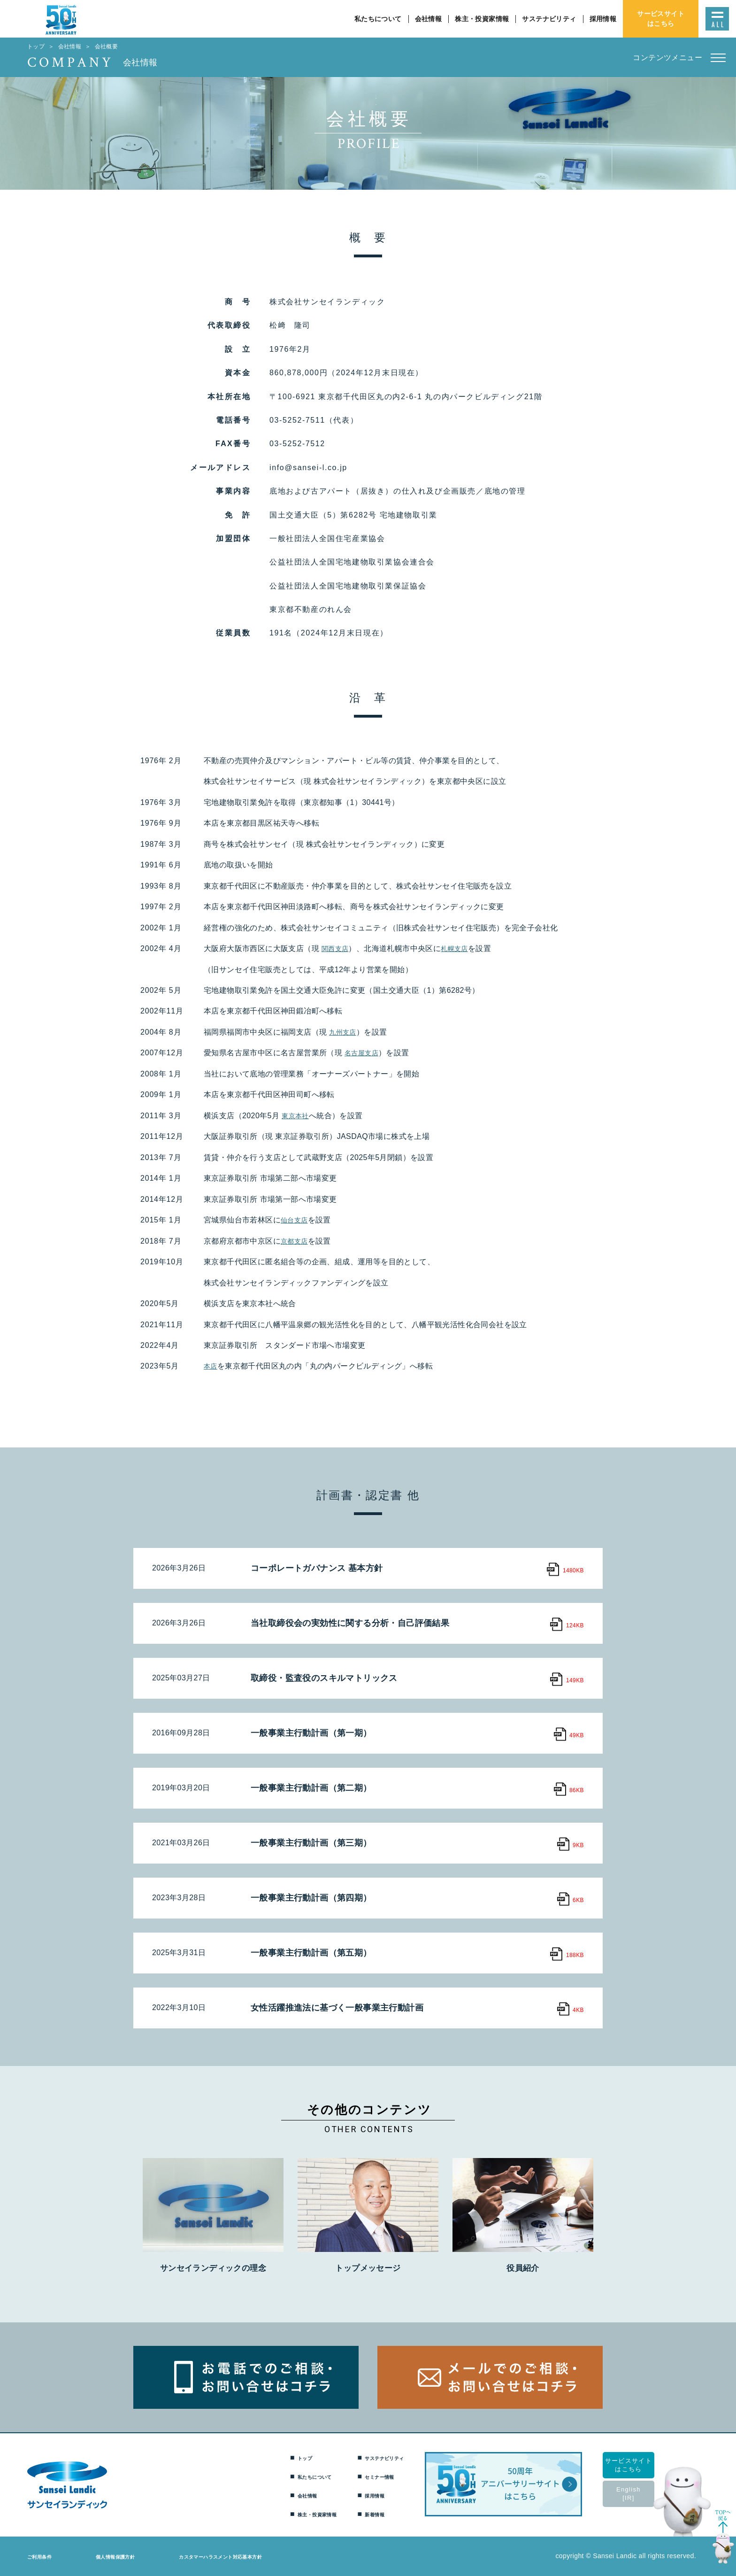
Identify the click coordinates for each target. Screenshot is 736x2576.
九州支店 (344, 1032)
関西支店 (337, 948)
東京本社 (297, 1116)
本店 (211, 1366)
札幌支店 (460, 948)
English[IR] (640, 2493)
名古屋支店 (364, 1053)
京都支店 (296, 1241)
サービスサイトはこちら (639, 2465)
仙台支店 (296, 1220)
